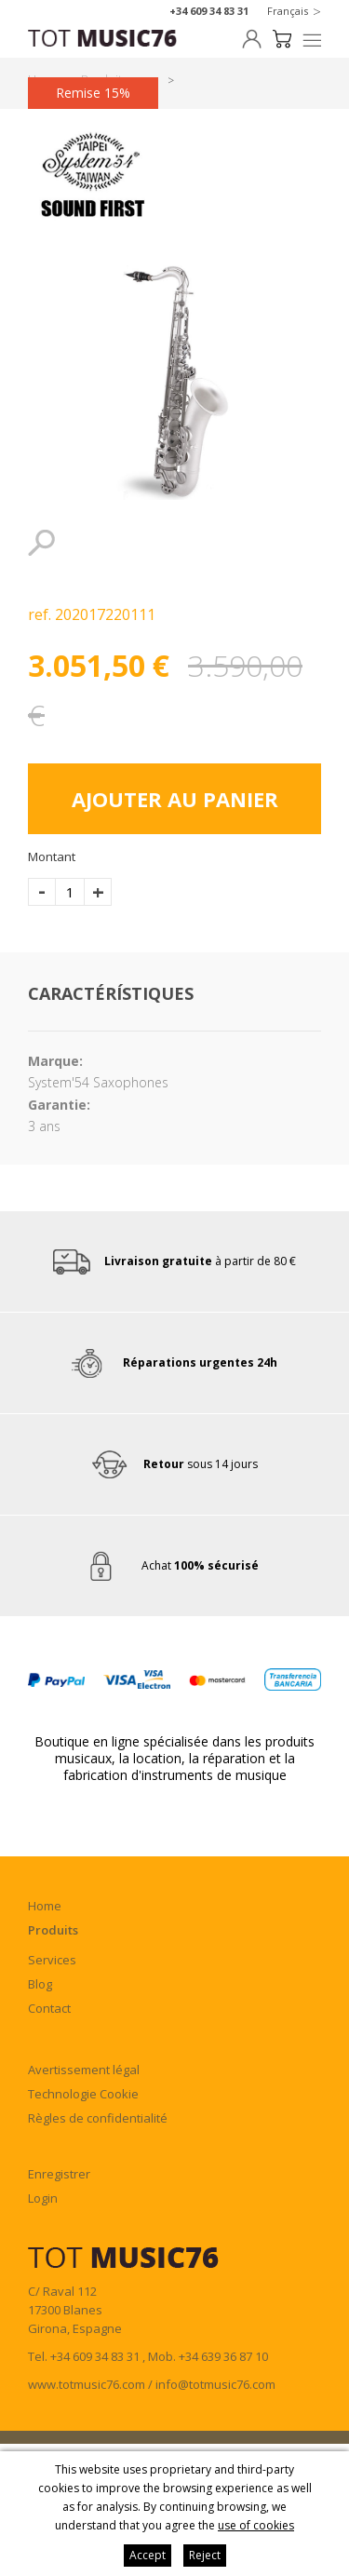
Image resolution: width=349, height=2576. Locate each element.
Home (44, 1905)
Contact (49, 2008)
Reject (205, 2555)
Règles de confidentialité (98, 2118)
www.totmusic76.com (86, 2384)
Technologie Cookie (83, 2093)
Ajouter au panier (175, 799)
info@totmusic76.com (215, 2384)
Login (43, 2198)
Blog (40, 1984)
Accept (147, 2555)
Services (52, 1959)
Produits (53, 1930)
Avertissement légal (84, 2069)
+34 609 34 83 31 (208, 11)
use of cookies (256, 2525)
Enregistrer (59, 2173)
